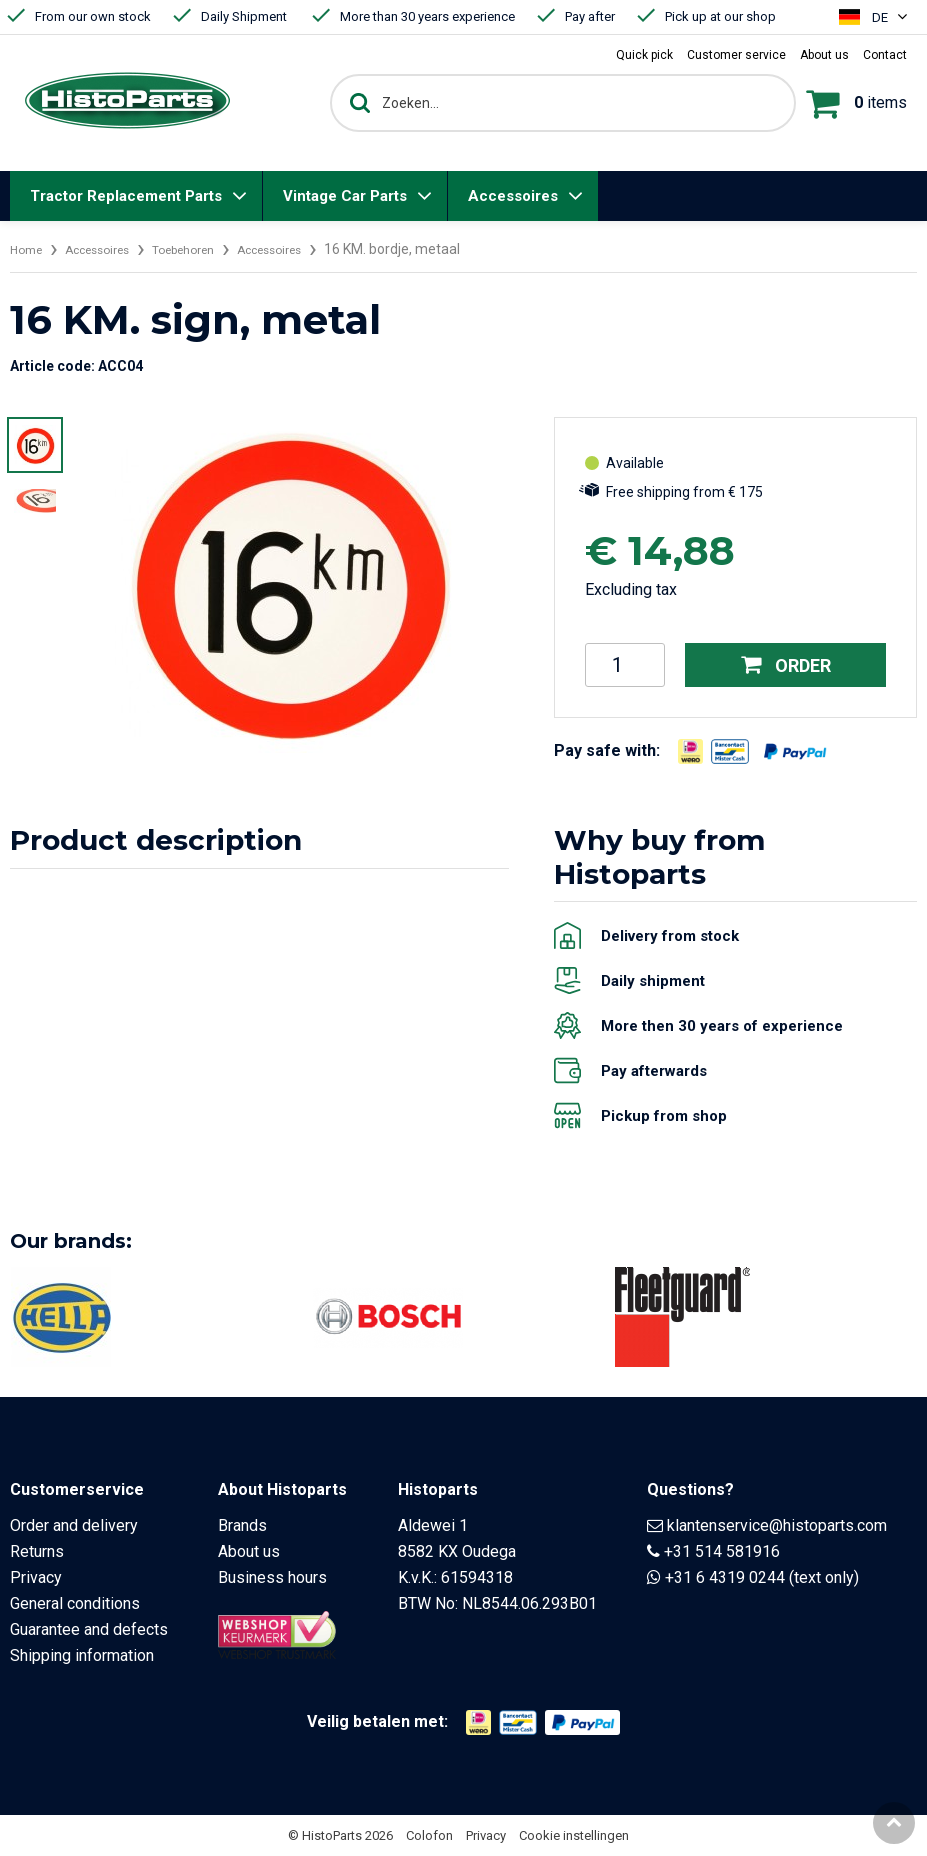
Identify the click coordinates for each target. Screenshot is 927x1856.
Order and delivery (74, 1525)
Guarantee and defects (89, 1629)
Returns (37, 1551)
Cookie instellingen (574, 1835)
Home (29, 249)
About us (249, 1551)
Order (786, 664)
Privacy (36, 1577)
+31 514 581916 (722, 1551)
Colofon (429, 1835)
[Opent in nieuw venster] (690, 751)
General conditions (75, 1603)
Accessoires (513, 196)
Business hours (272, 1577)
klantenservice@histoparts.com (777, 1525)
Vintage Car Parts (345, 196)
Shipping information (82, 1655)
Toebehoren (209, 249)
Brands (242, 1525)
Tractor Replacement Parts (126, 196)
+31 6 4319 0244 (725, 1577)
